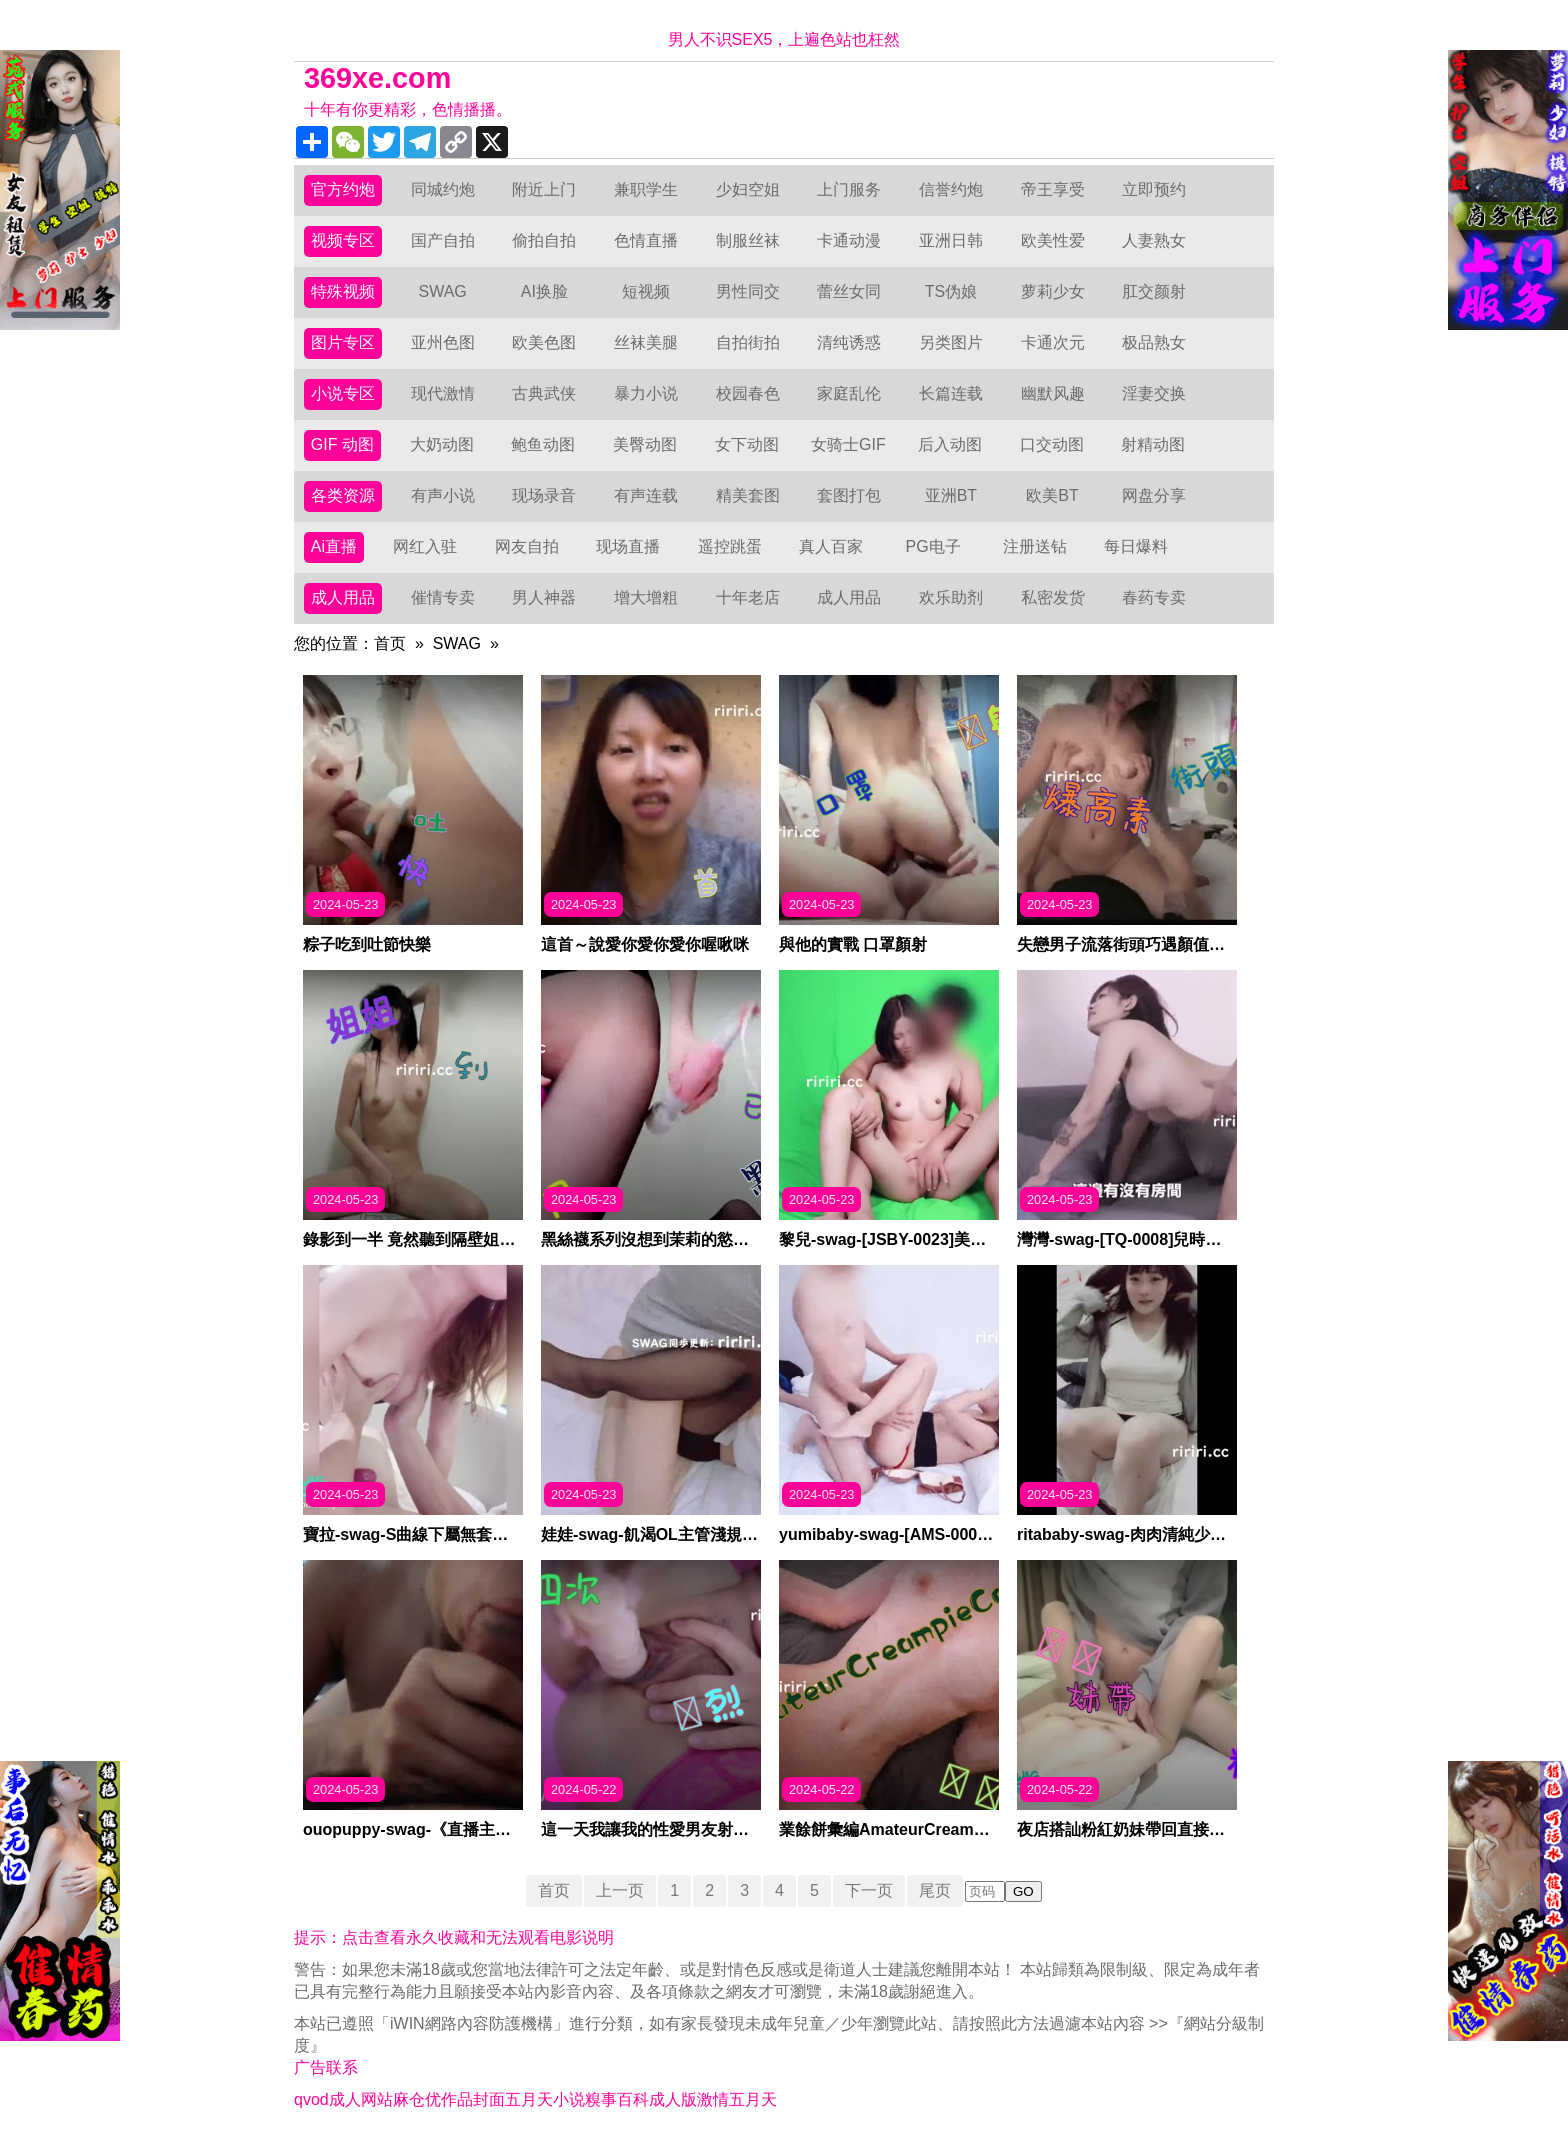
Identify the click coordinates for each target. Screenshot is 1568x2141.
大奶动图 (442, 444)
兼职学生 (646, 189)
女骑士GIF (848, 444)
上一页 (620, 1890)
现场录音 (544, 495)
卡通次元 (1053, 342)
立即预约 (1154, 189)
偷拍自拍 (544, 240)
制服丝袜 (748, 240)
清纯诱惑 (849, 342)
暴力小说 (646, 393)
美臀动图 (645, 444)
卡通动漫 (849, 240)
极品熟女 (1154, 342)
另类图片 (951, 342)
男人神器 (544, 597)
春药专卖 (1154, 597)
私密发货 (1053, 597)
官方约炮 (343, 189)
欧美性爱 (1053, 240)
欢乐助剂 (951, 597)
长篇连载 (951, 393)
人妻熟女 (1154, 240)
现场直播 (628, 546)
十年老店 (748, 597)
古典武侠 (544, 393)
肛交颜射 (1154, 291)
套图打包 (849, 495)
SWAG (442, 291)
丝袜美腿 (646, 342)
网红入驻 (425, 546)
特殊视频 (343, 291)
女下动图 (747, 444)
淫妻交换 (1154, 393)
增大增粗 (646, 597)
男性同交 (748, 291)
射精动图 (1153, 444)
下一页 (869, 1890)
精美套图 (748, 495)
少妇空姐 (748, 189)
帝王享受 (1053, 189)
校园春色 (748, 393)
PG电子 (933, 546)
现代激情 (443, 393)
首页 (390, 643)
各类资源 (343, 495)
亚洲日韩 (951, 240)
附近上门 (544, 189)
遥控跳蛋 (730, 546)
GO (1023, 1891)
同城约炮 (443, 189)
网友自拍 (527, 546)
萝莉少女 (1053, 291)
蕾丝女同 (849, 291)
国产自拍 (443, 240)
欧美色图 (544, 342)
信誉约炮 (951, 189)
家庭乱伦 (849, 393)
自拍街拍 (748, 342)
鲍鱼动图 (543, 444)
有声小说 (443, 495)
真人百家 (831, 546)
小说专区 (343, 393)
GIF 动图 (342, 444)
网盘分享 (1154, 495)
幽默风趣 (1053, 393)
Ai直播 (334, 546)
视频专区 (343, 240)
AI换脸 (544, 291)
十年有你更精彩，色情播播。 (408, 109)
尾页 (935, 1890)
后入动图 (950, 444)
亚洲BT (951, 495)
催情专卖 (443, 597)
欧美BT (1052, 495)
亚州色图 (443, 342)
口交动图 (1052, 444)
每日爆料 (1136, 546)
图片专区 (343, 342)
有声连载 (646, 495)
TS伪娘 (951, 291)
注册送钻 (1035, 546)
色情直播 (646, 240)
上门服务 (849, 189)
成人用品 (343, 597)
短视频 (646, 291)
